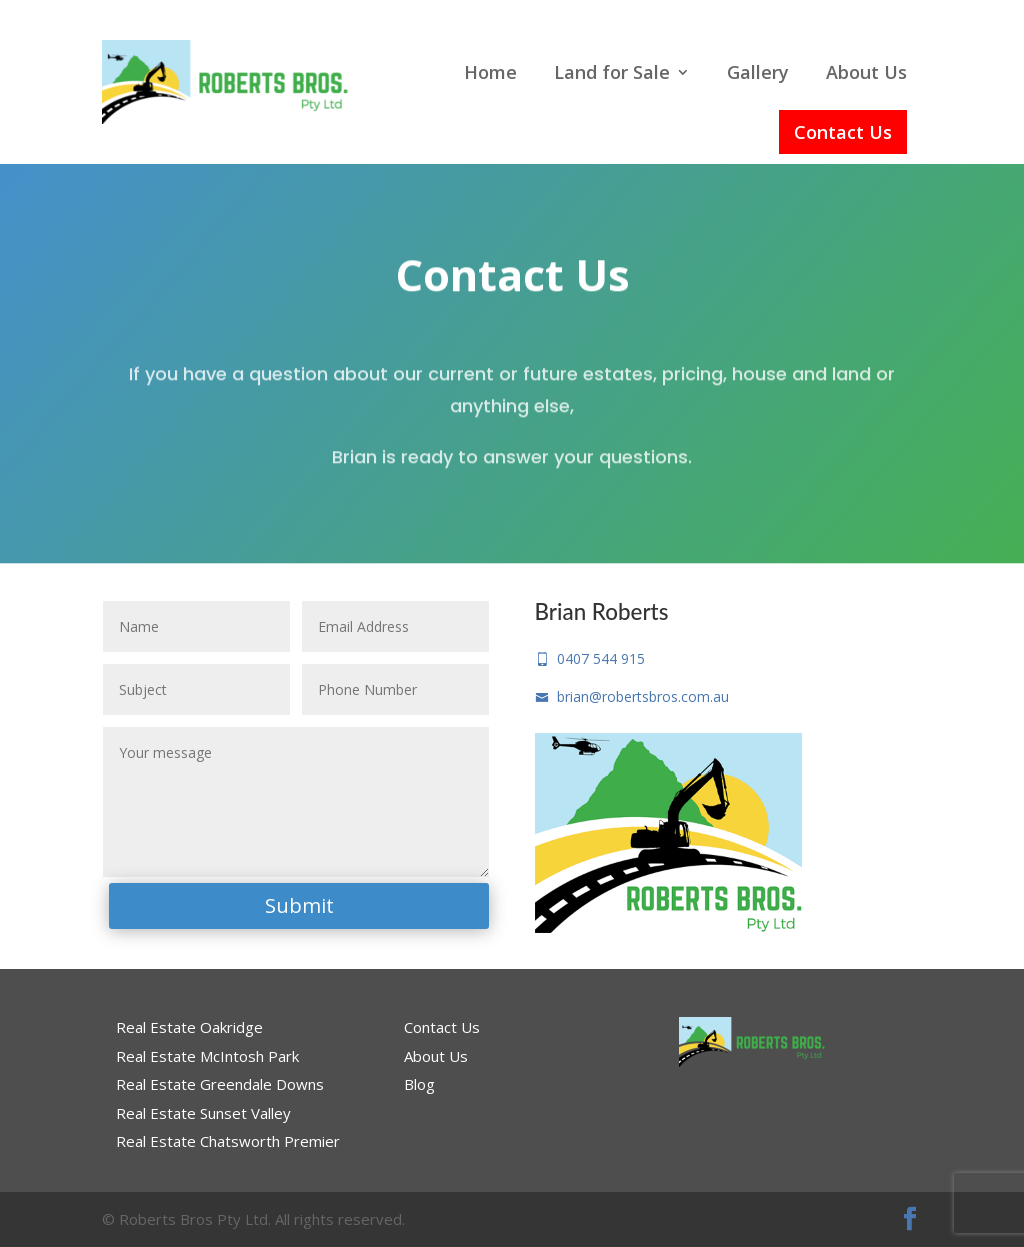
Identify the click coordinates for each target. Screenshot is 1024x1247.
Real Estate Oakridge (189, 1027)
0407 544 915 (590, 658)
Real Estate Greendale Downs (220, 1084)
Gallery (758, 72)
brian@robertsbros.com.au (632, 696)
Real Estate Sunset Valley (203, 1113)
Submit (299, 905)
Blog (419, 1084)
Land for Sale (612, 72)
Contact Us (843, 132)
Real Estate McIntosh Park (207, 1056)
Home (490, 72)
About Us (866, 72)
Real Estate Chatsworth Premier (228, 1141)
